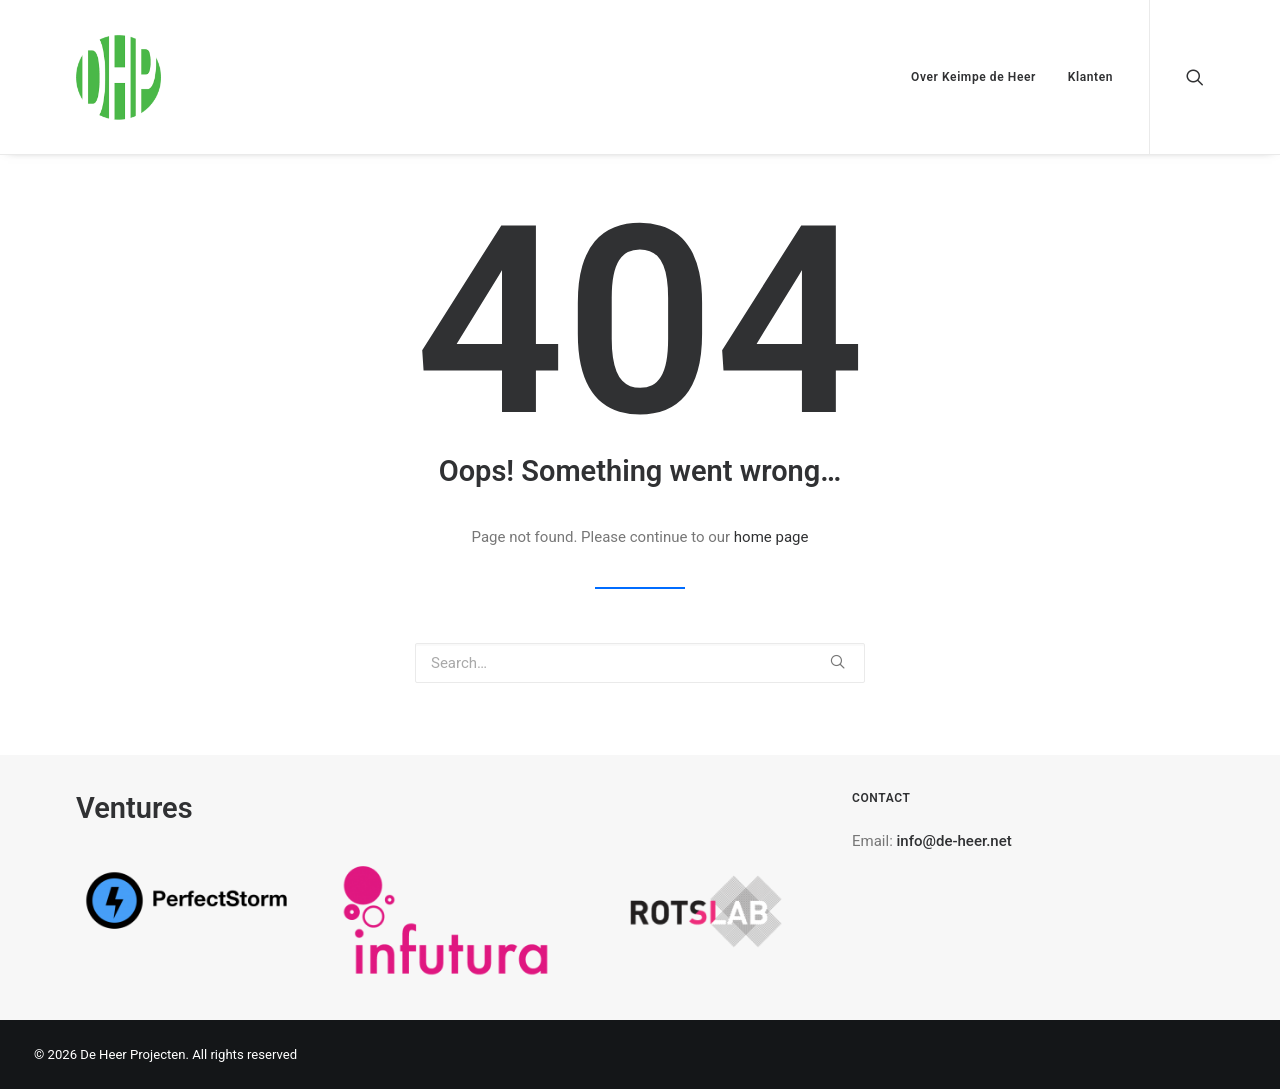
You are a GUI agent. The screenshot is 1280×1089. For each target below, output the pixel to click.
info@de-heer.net (954, 841)
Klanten (1090, 77)
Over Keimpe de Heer (973, 77)
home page (771, 537)
